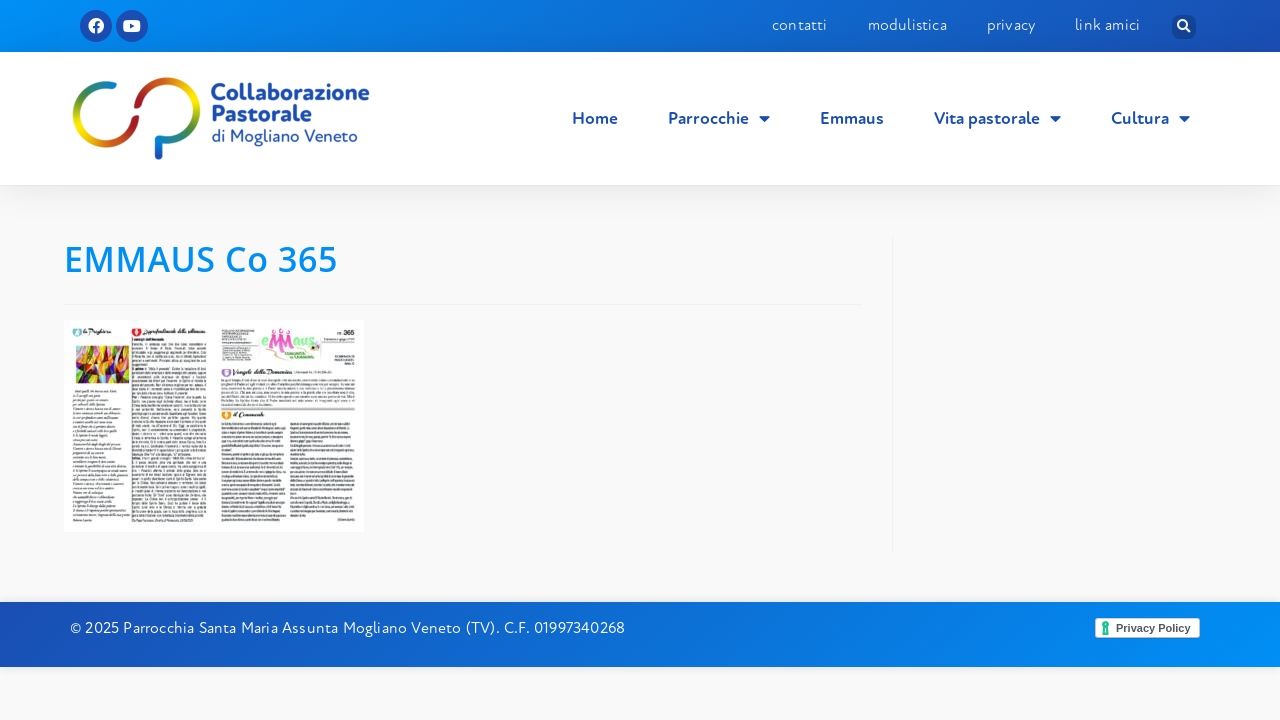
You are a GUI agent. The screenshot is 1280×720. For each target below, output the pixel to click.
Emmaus (852, 118)
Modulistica (907, 25)
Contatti (800, 25)
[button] (1184, 27)
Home (595, 118)
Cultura (1150, 119)
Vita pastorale (997, 119)
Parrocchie (719, 119)
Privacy (1011, 25)
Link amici (1107, 25)
